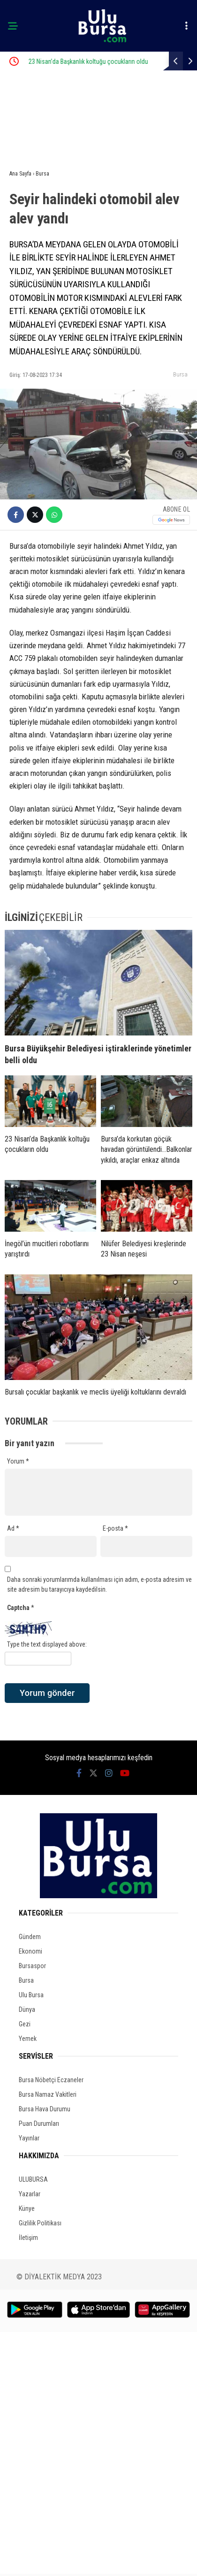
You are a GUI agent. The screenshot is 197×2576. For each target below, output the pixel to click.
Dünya (27, 2009)
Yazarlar (29, 2194)
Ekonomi (30, 1951)
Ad (13, 1528)
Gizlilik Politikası (40, 2223)
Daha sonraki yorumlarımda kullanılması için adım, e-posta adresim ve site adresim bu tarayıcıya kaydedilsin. (99, 1584)
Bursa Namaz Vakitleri (47, 2094)
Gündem (30, 1936)
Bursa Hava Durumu (44, 2109)
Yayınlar (29, 2138)
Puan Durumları (39, 2123)
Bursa (180, 374)
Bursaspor (32, 1966)
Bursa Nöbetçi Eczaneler (51, 2080)
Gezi (24, 2024)
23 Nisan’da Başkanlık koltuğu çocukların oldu (111, 61)
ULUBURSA (33, 2179)
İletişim (28, 2237)
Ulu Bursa (31, 1995)
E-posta (115, 1528)
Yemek (28, 2038)
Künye (27, 2208)
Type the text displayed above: (47, 1644)
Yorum (18, 1461)
